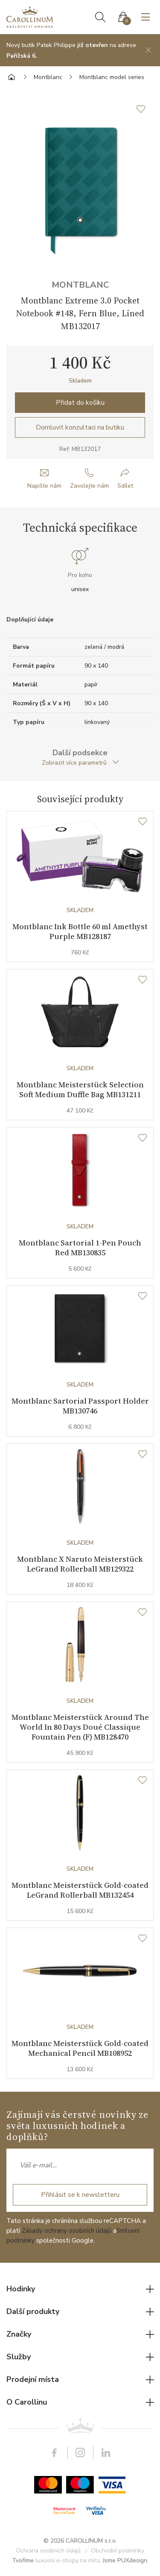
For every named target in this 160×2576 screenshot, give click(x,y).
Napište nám (44, 486)
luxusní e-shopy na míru (67, 2560)
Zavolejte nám (89, 486)
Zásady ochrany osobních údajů (66, 2230)
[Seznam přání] (142, 821)
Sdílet (125, 486)
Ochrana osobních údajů (48, 2551)
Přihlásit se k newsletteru (80, 2194)
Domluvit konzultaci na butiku (80, 427)
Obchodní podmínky (117, 2551)
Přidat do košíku (80, 402)
